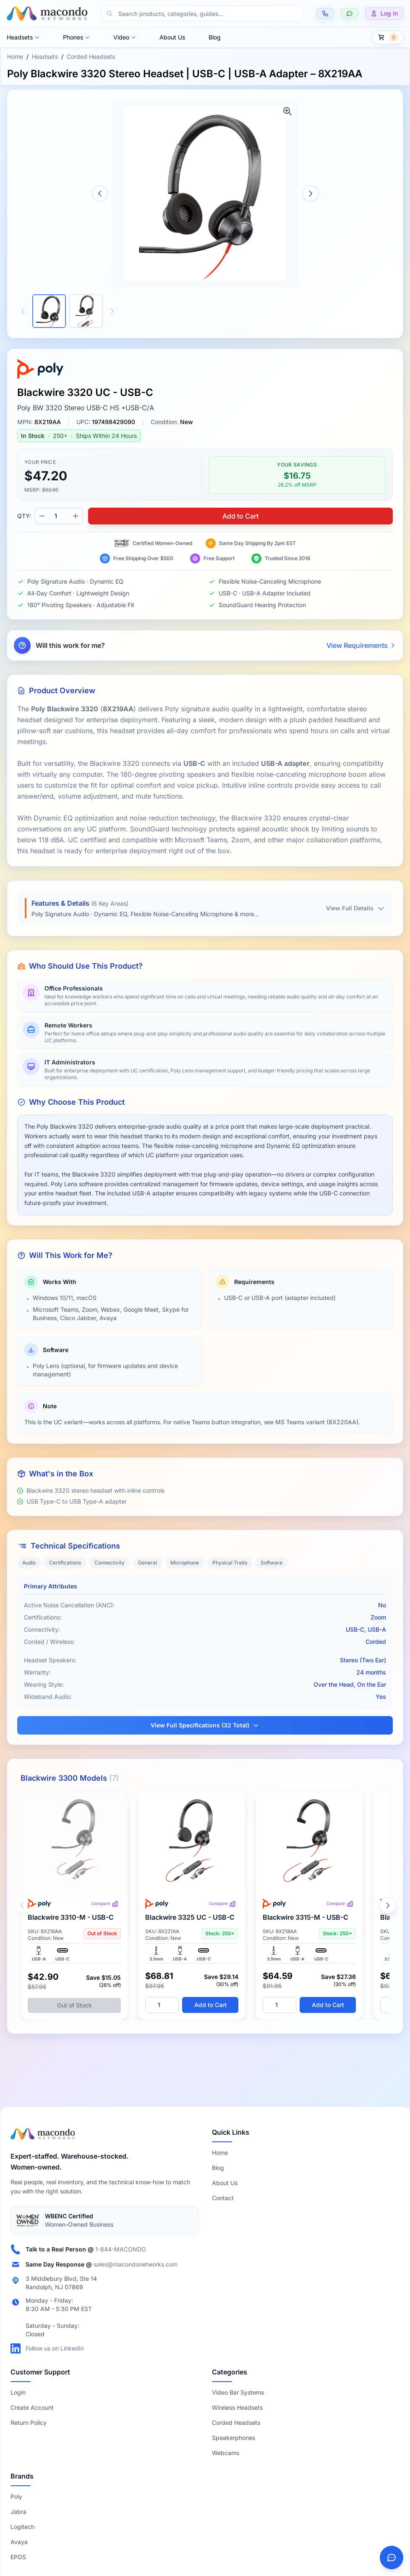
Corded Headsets (91, 56)
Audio (29, 1562)
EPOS (18, 2556)
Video (124, 37)
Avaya (19, 2541)
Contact (223, 2197)
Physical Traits (229, 1562)
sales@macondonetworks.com (136, 2264)
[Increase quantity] (75, 516)
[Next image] (311, 194)
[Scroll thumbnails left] (23, 311)
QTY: (24, 515)
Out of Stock (74, 2005)
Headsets (23, 37)
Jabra (18, 2511)
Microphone (184, 1562)
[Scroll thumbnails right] (112, 311)
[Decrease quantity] (42, 516)
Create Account (32, 2407)
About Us (172, 37)
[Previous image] (100, 194)
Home (15, 56)
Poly (16, 2496)
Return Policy (28, 2422)
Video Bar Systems (238, 2392)
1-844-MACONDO (120, 2249)
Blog (215, 37)
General (147, 1562)
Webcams (225, 2452)
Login (18, 2392)
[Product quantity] (59, 516)
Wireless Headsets (237, 2407)
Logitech (22, 2526)
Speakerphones (233, 2437)
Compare (104, 1903)
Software (271, 1562)
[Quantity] (162, 2005)
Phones (76, 37)
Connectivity (109, 1562)
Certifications (65, 1562)
